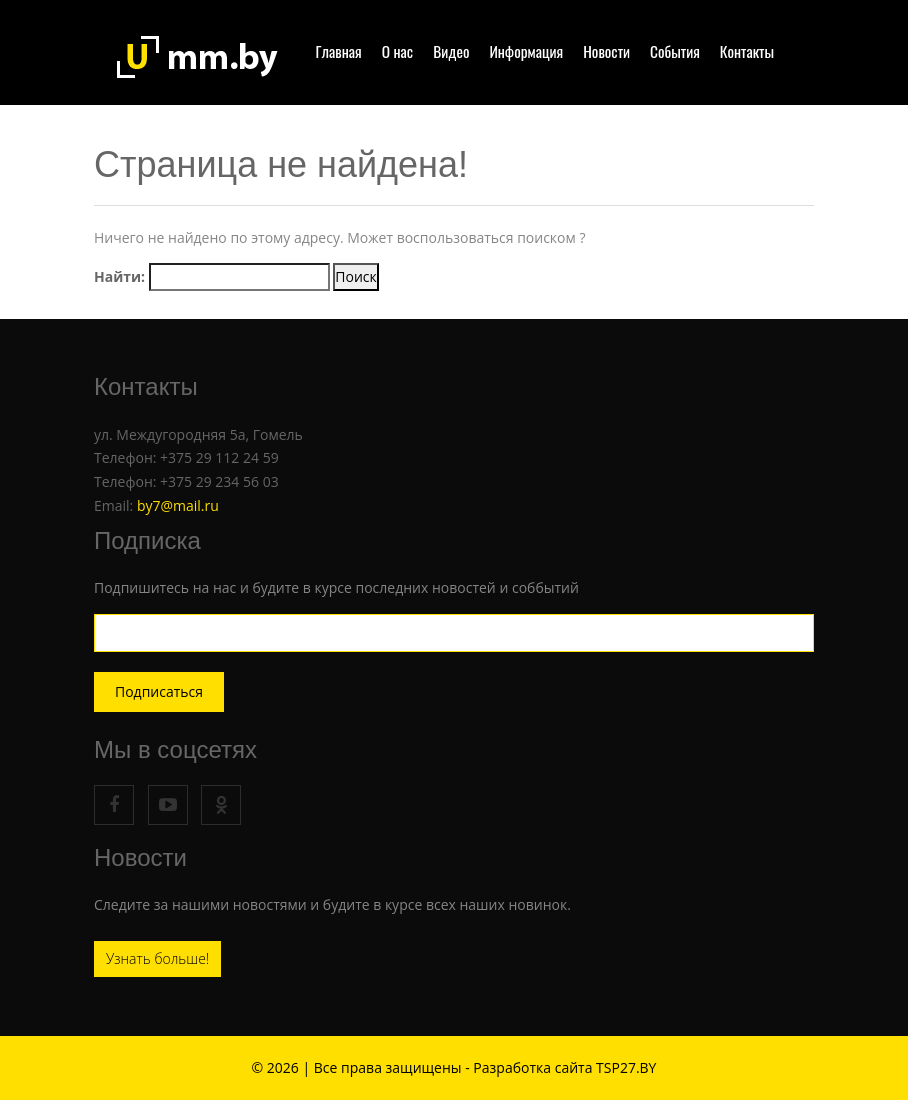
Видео (451, 51)
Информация (526, 51)
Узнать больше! (157, 958)
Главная (339, 51)
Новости (606, 51)
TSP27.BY (626, 1067)
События (675, 51)
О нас (398, 51)
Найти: (119, 276)
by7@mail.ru (178, 505)
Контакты (747, 51)
